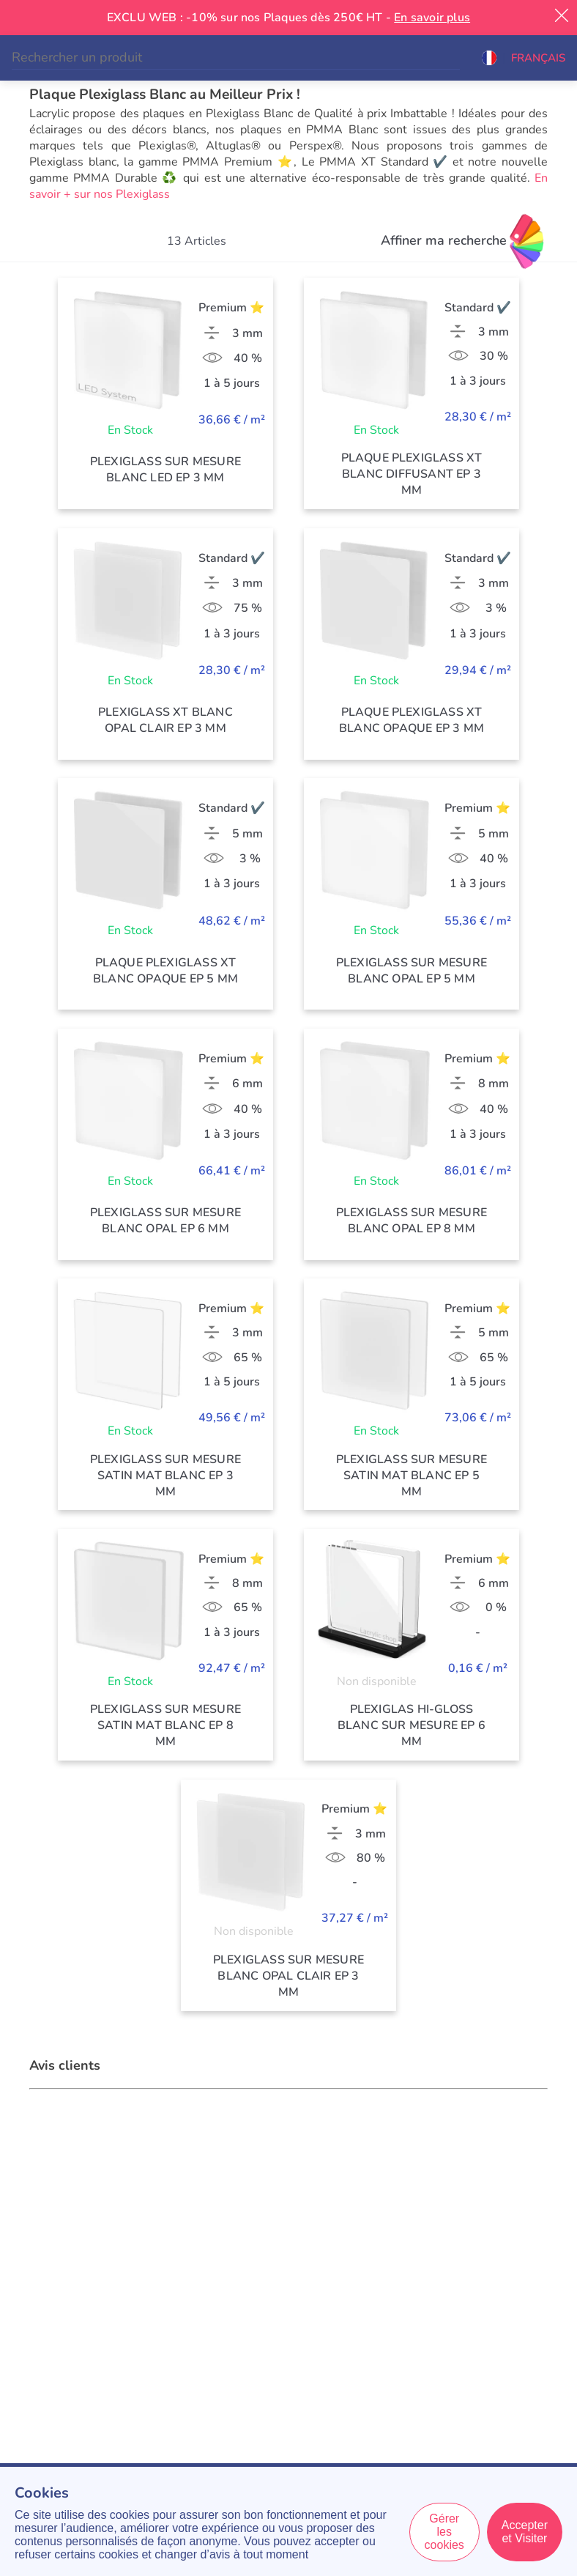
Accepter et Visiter (525, 2531)
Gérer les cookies (444, 2531)
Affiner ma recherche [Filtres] (444, 240)
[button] (523, 57)
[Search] (236, 57)
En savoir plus (432, 18)
